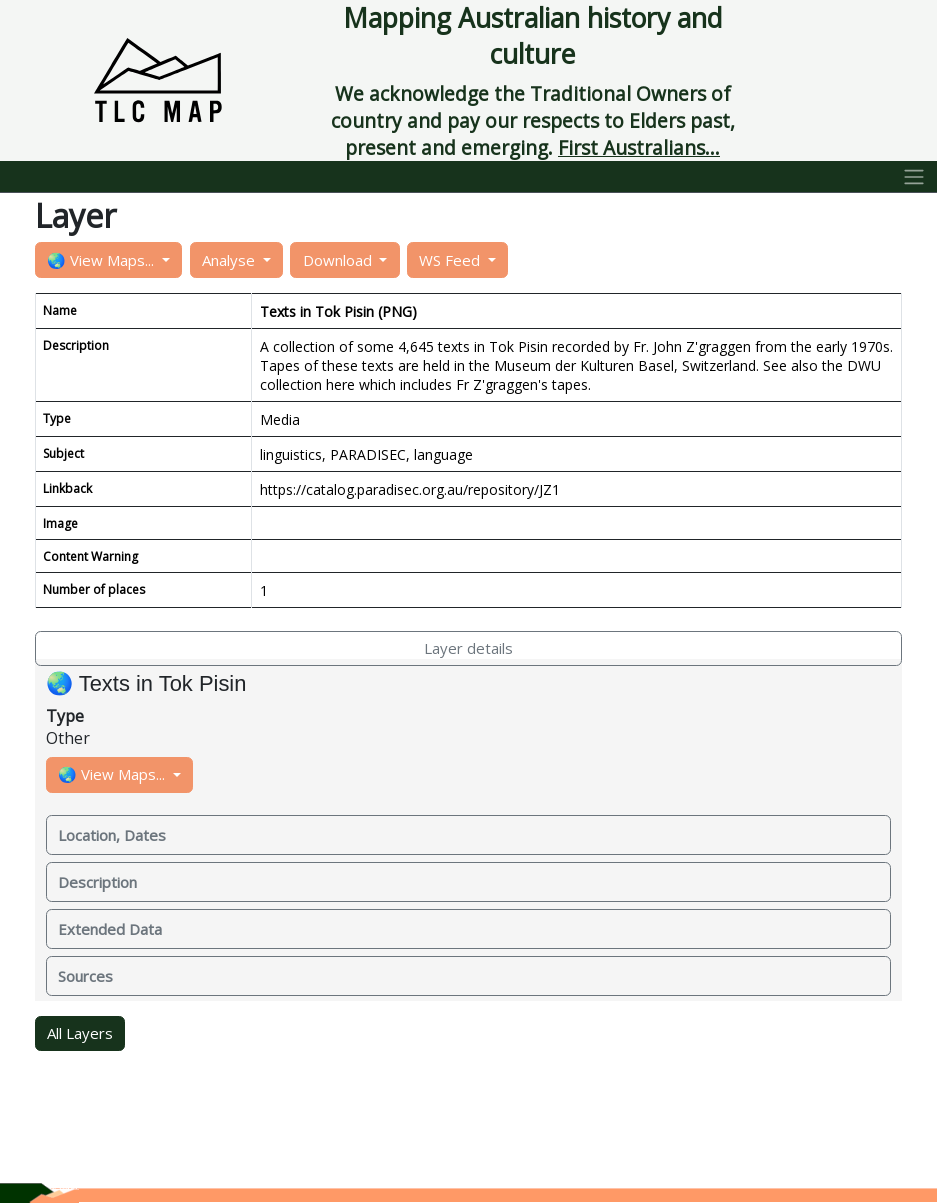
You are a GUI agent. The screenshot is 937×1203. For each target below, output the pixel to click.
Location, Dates (112, 835)
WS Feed (451, 260)
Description (97, 882)
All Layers (80, 1033)
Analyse (230, 260)
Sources (85, 976)
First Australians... (639, 147)
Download (339, 260)
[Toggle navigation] (914, 177)
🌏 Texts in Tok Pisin (146, 683)
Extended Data (110, 929)
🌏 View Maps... (102, 260)
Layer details (468, 648)
